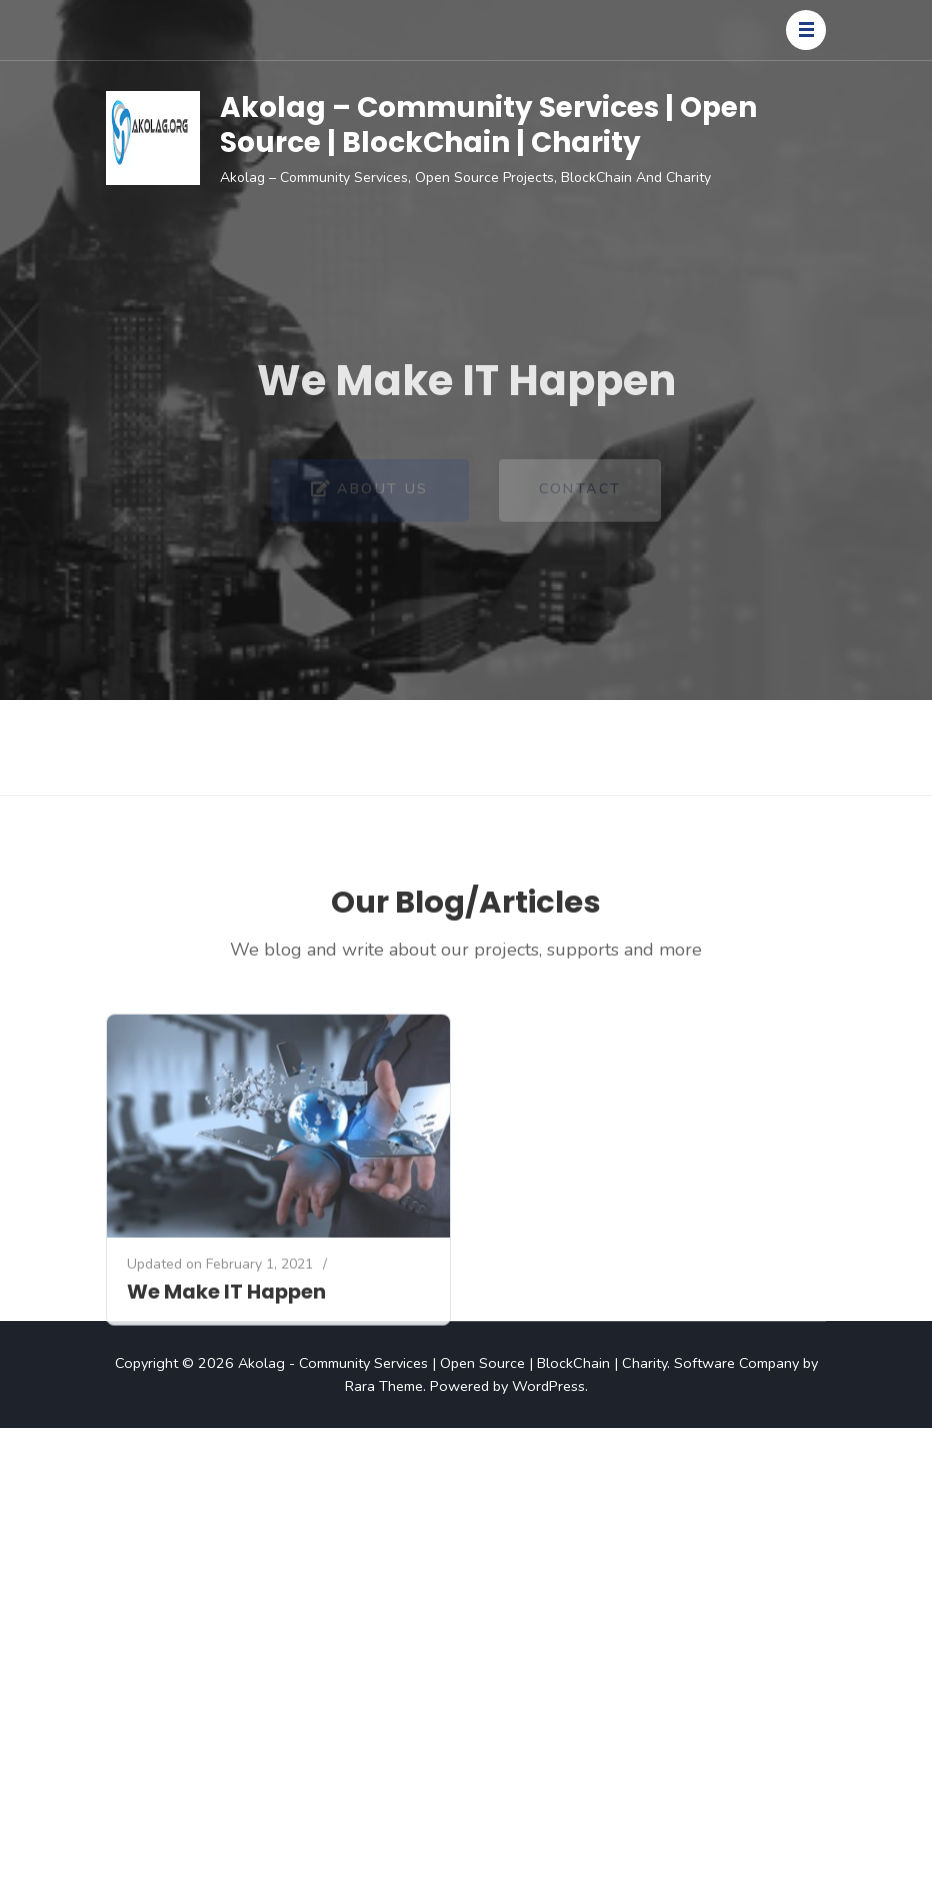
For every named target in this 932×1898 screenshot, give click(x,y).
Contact (580, 499)
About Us (370, 500)
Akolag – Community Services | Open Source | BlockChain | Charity (488, 125)
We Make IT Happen (226, 1366)
